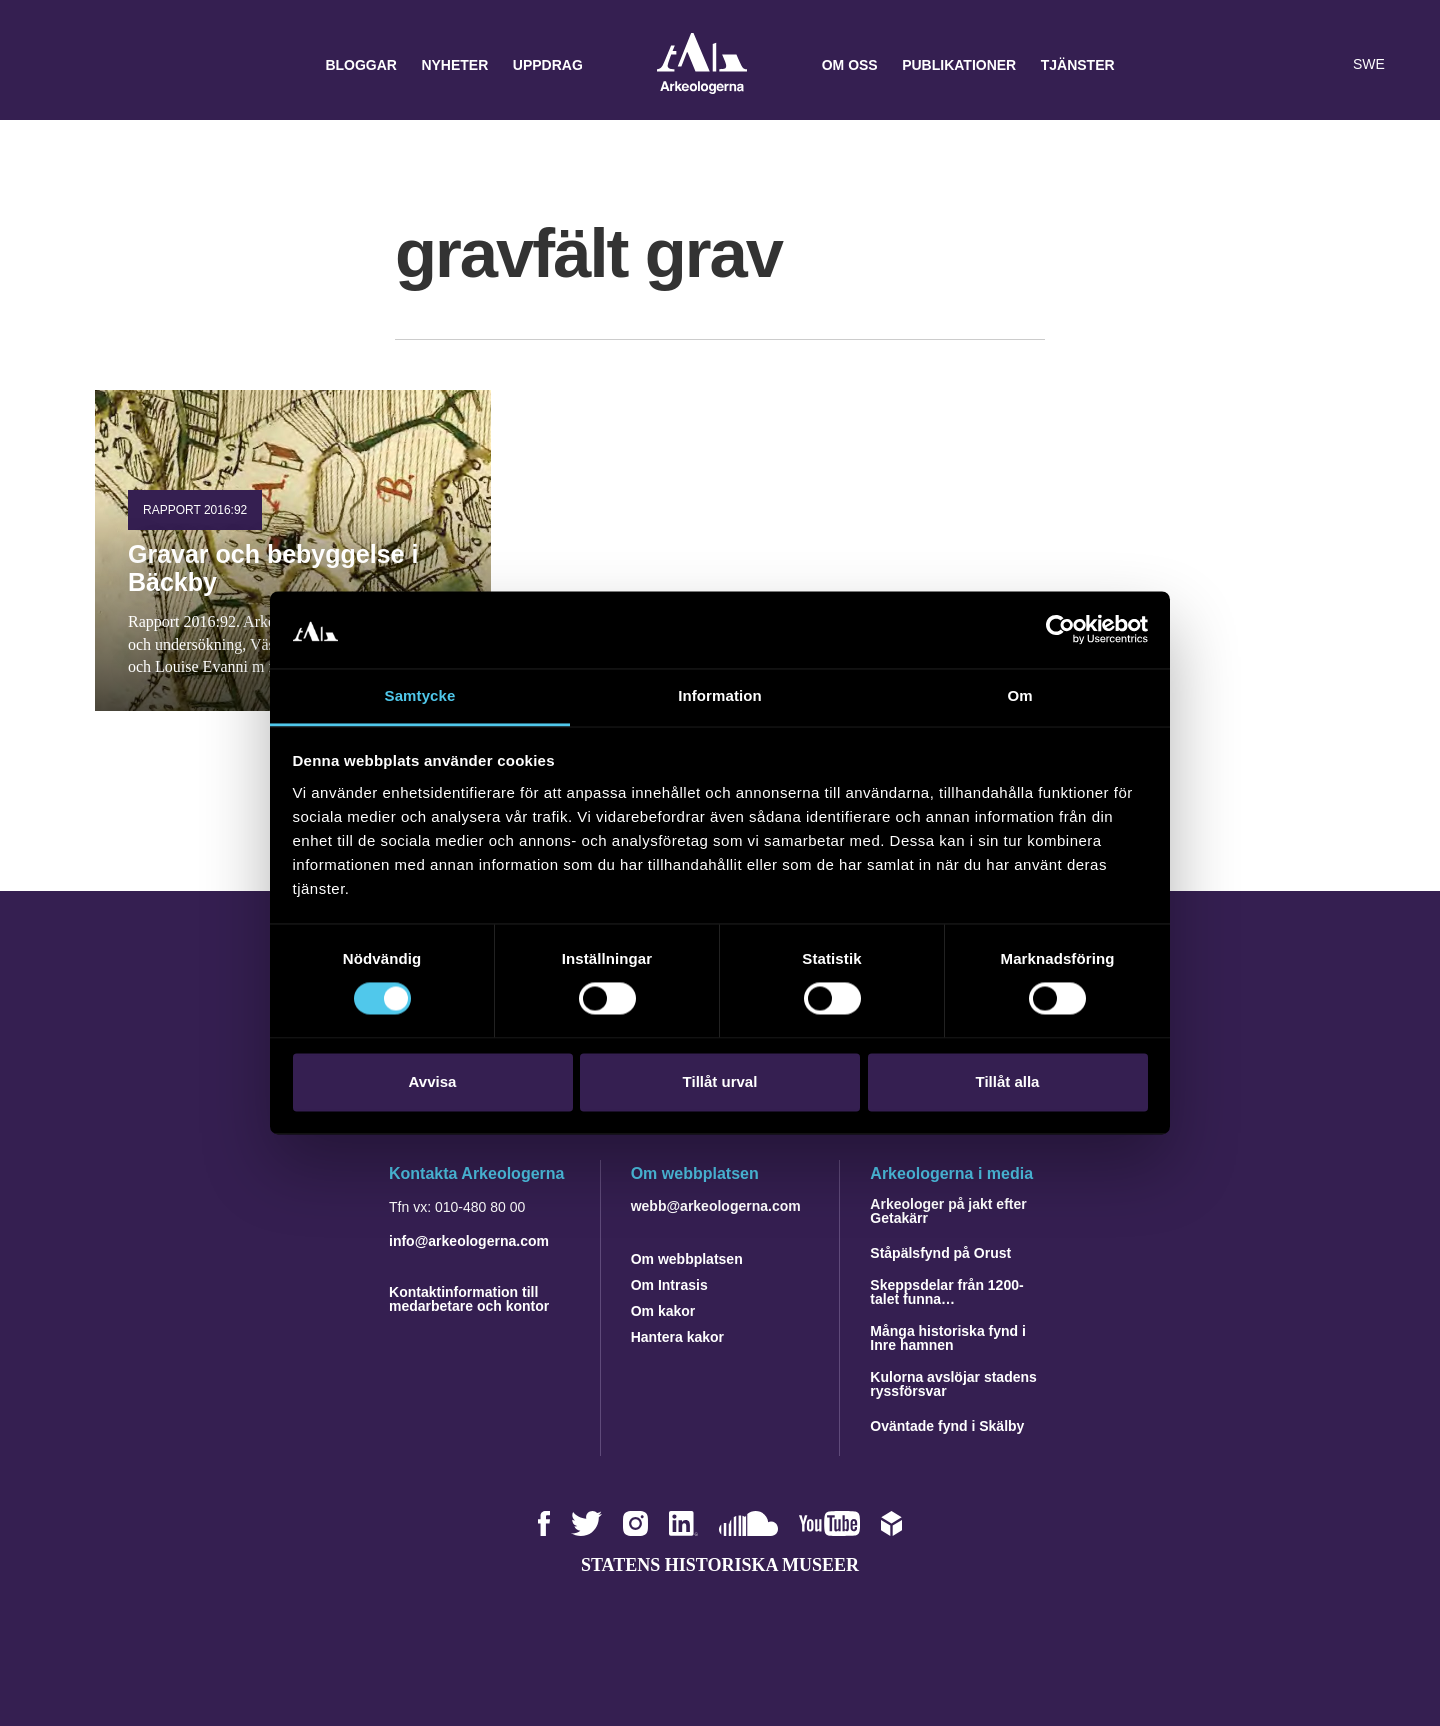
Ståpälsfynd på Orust (940, 1253)
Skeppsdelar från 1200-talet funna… (946, 1292)
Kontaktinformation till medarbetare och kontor (469, 1299)
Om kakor (663, 1311)
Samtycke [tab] (420, 695)
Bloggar (361, 65)
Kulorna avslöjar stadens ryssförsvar (953, 1384)
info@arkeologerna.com (469, 1241)
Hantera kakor (677, 1337)
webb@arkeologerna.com (716, 1206)
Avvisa (433, 1081)
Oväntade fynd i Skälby (947, 1426)
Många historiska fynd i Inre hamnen (948, 1338)
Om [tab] (1019, 695)
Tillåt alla (1008, 1081)
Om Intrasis (669, 1285)
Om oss (850, 65)
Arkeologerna (702, 65)
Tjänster (1078, 65)
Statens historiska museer (720, 1565)
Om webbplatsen (687, 1259)
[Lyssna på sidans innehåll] (1324, 65)
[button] (1284, 65)
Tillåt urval (720, 1081)
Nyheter (454, 65)
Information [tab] (720, 695)
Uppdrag (548, 65)
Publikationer (959, 65)
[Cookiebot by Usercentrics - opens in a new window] (1060, 630)
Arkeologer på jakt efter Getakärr (948, 1211)
